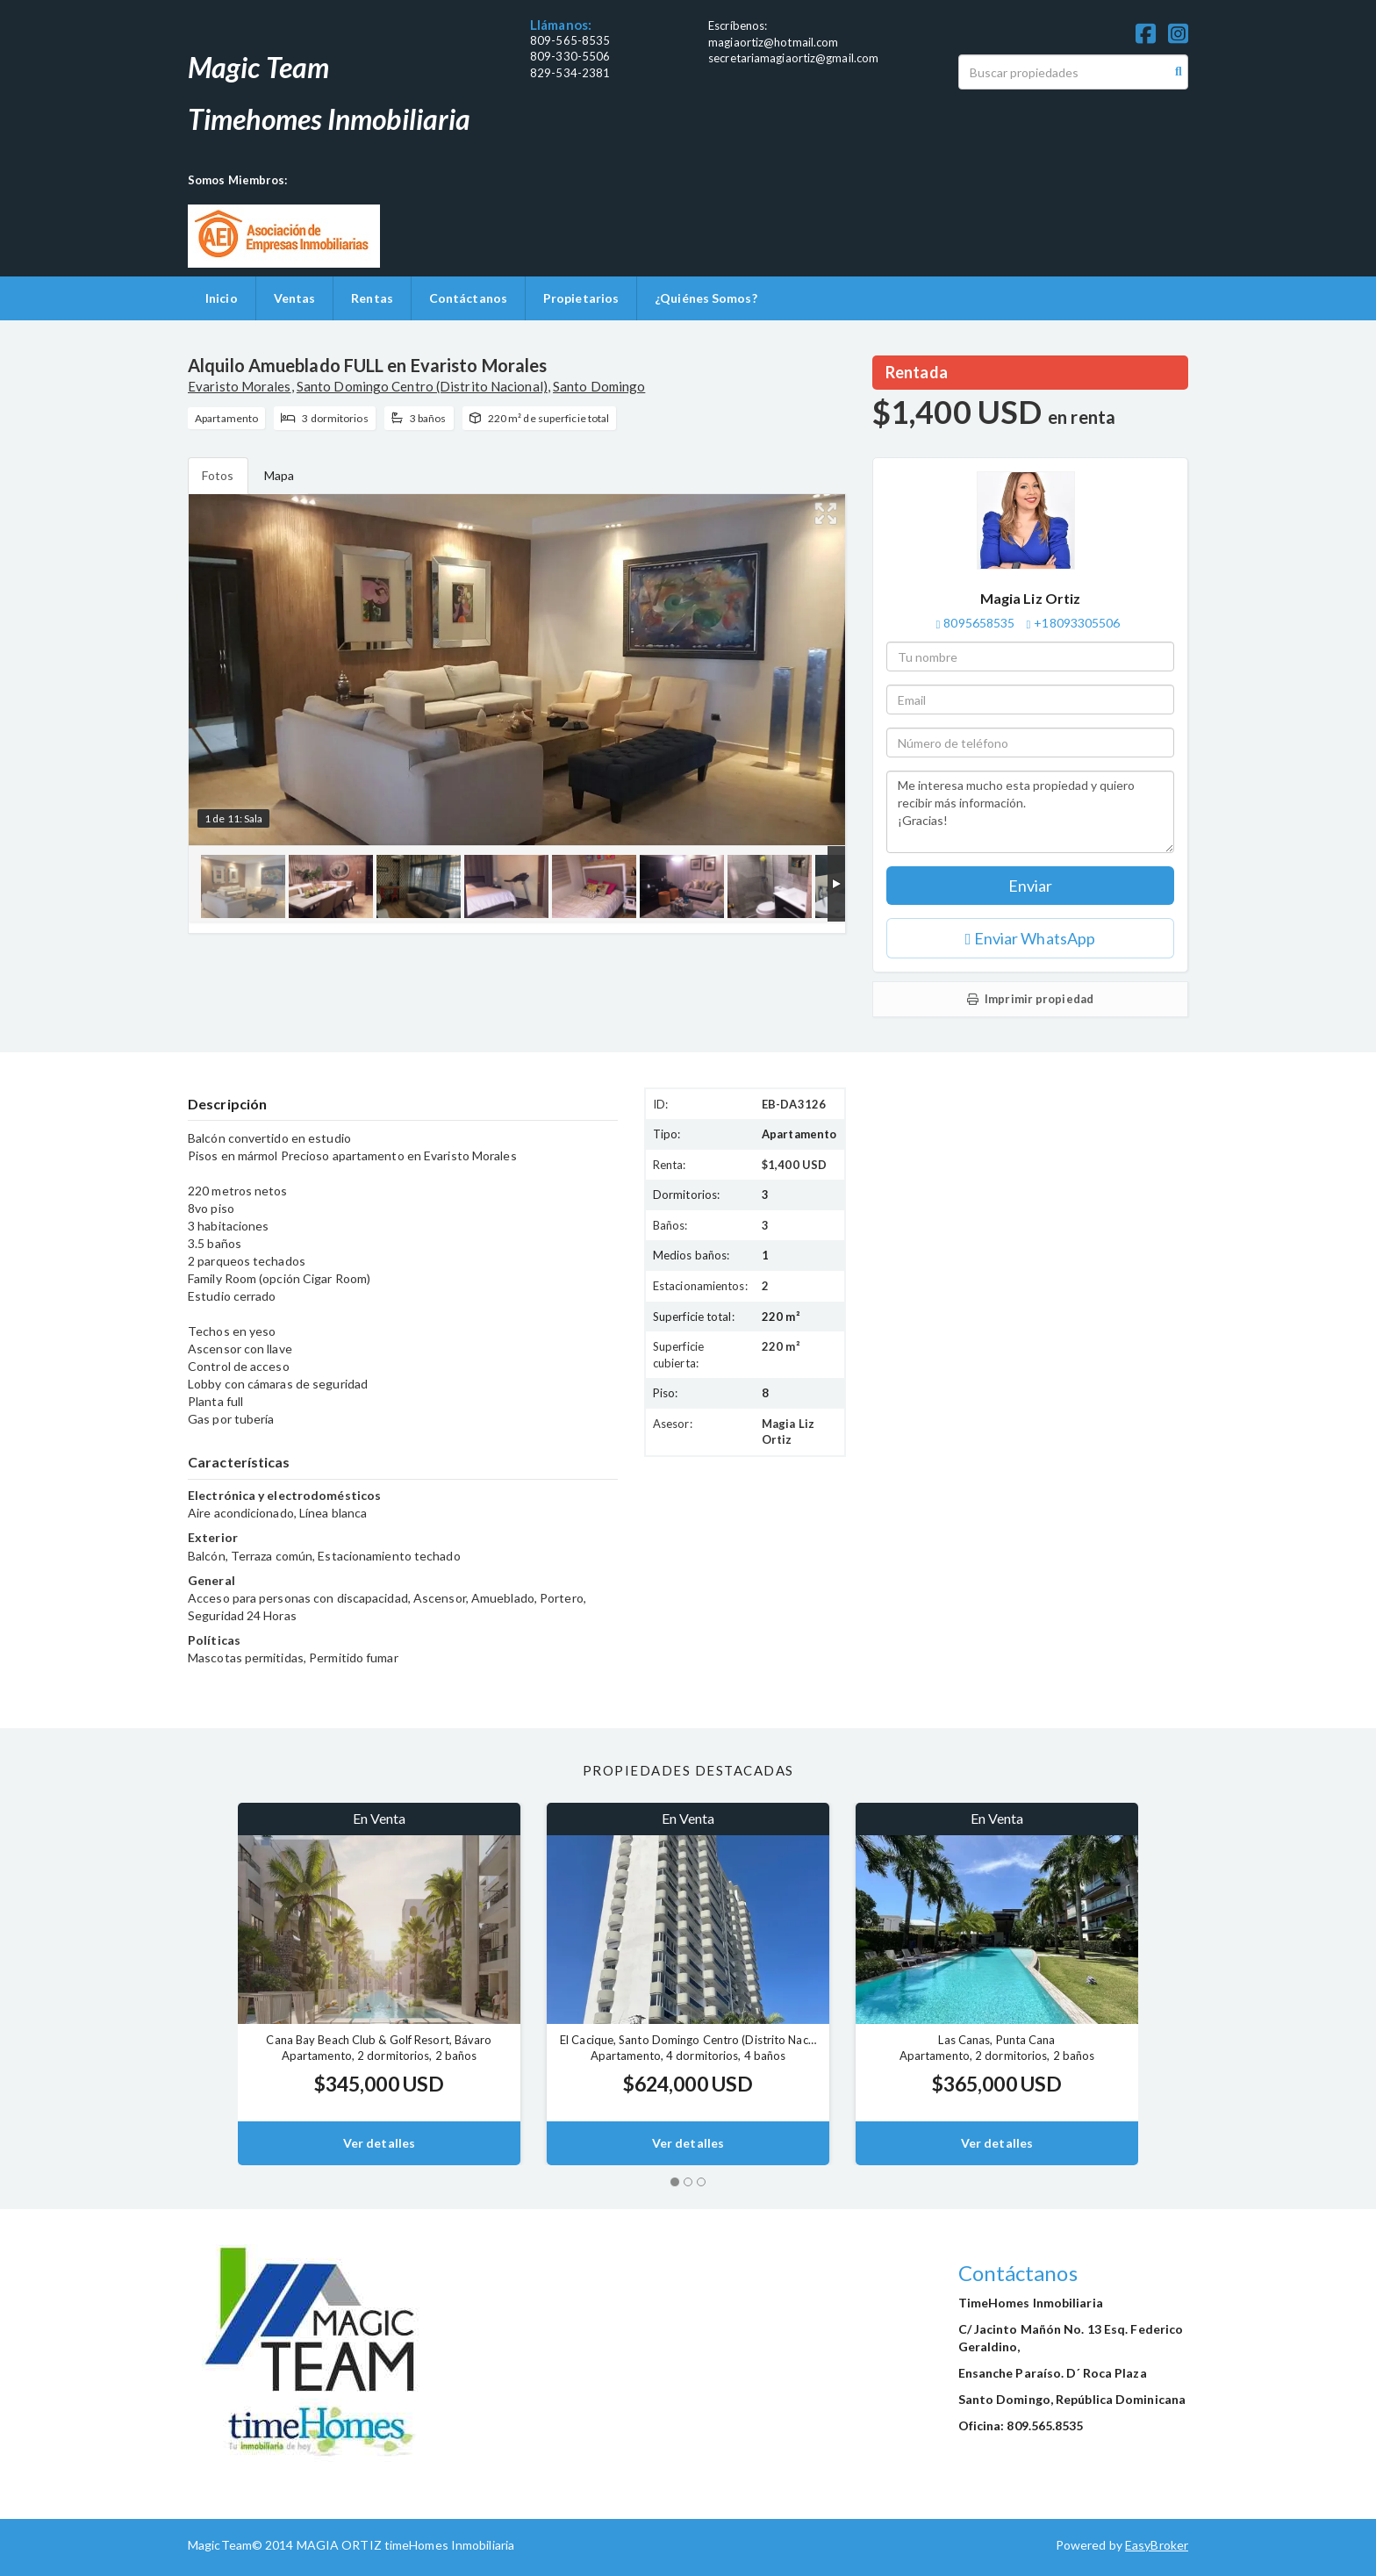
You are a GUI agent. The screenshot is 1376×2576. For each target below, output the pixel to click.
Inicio (221, 298)
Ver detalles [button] (379, 2142)
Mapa (279, 475)
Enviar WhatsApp (1030, 938)
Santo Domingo (599, 386)
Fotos (218, 475)
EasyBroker (1156, 2544)
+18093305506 (1077, 622)
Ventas (295, 298)
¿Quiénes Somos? (706, 298)
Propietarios (581, 298)
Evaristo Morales (239, 386)
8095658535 (978, 622)
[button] (213, 1984)
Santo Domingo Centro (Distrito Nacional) (422, 386)
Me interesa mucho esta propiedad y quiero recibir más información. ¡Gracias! (1030, 812)
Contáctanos (468, 298)
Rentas (372, 298)
